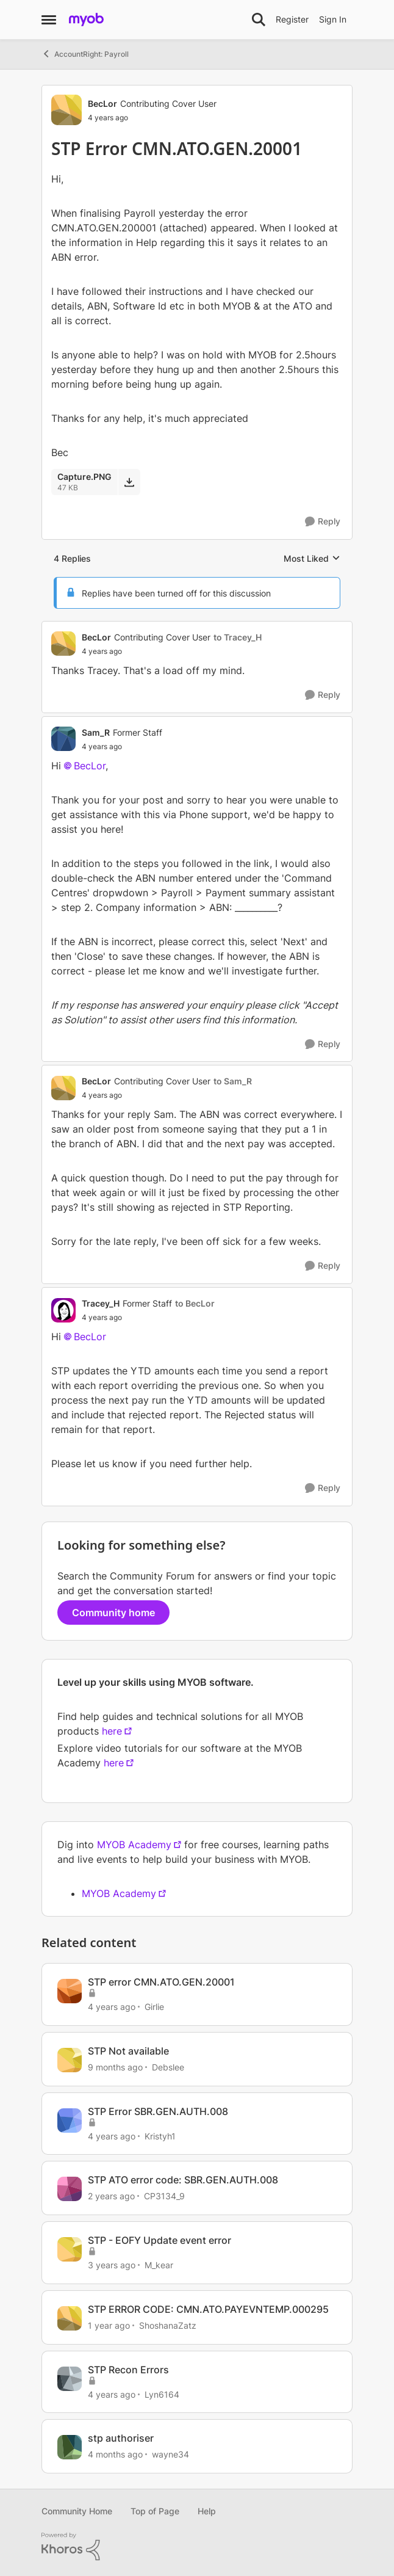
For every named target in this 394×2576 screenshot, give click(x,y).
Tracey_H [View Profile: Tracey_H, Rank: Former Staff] (101, 1303)
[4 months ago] (115, 2454)
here (112, 1731)
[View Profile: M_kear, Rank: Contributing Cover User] (69, 2249)
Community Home (76, 2511)
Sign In (332, 19)
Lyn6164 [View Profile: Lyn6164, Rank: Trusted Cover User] (162, 2394)
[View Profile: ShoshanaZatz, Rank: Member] (69, 2318)
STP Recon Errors (128, 2370)
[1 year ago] (109, 2325)
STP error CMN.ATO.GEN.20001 (161, 1982)
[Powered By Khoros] (197, 2547)
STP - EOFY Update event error (159, 2240)
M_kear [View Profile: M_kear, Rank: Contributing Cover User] (159, 2265)
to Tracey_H (237, 637)
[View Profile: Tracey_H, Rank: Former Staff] (63, 1310)
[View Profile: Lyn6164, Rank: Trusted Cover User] (69, 2379)
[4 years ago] (111, 2006)
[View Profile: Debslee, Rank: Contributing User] (69, 2060)
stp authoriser (121, 2438)
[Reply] (323, 521)
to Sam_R (232, 1081)
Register (292, 19)
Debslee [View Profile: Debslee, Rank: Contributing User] (168, 2067)
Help (207, 2511)
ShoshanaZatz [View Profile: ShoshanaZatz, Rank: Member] (167, 2325)
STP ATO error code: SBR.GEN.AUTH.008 (183, 2180)
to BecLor (195, 1303)
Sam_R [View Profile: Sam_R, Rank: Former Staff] (96, 732)
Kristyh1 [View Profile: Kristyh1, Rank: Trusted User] (160, 2135)
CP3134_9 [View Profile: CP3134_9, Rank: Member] (164, 2196)
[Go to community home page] (86, 19)
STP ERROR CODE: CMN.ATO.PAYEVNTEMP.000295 (208, 2309)
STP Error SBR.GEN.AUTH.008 (158, 2111)
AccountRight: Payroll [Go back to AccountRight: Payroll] (85, 54)
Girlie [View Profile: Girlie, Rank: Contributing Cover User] (154, 2006)
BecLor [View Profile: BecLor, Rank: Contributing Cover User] (102, 103)
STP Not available (128, 2051)
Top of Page (155, 2511)
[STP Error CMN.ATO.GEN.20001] (172, 651)
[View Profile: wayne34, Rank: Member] (69, 2447)
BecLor (90, 766)
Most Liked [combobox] (312, 559)
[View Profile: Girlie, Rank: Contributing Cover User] (69, 1991)
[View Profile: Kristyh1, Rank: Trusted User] (69, 2120)
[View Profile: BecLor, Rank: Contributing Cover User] (66, 110)
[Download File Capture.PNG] (129, 482)
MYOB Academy (134, 1844)
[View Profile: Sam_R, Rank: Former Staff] (63, 739)
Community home (113, 1612)
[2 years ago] (111, 2196)
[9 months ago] (115, 2067)
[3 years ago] (111, 2265)
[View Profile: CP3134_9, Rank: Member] (69, 2189)
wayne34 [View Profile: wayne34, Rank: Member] (170, 2454)
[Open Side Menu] (48, 19)
